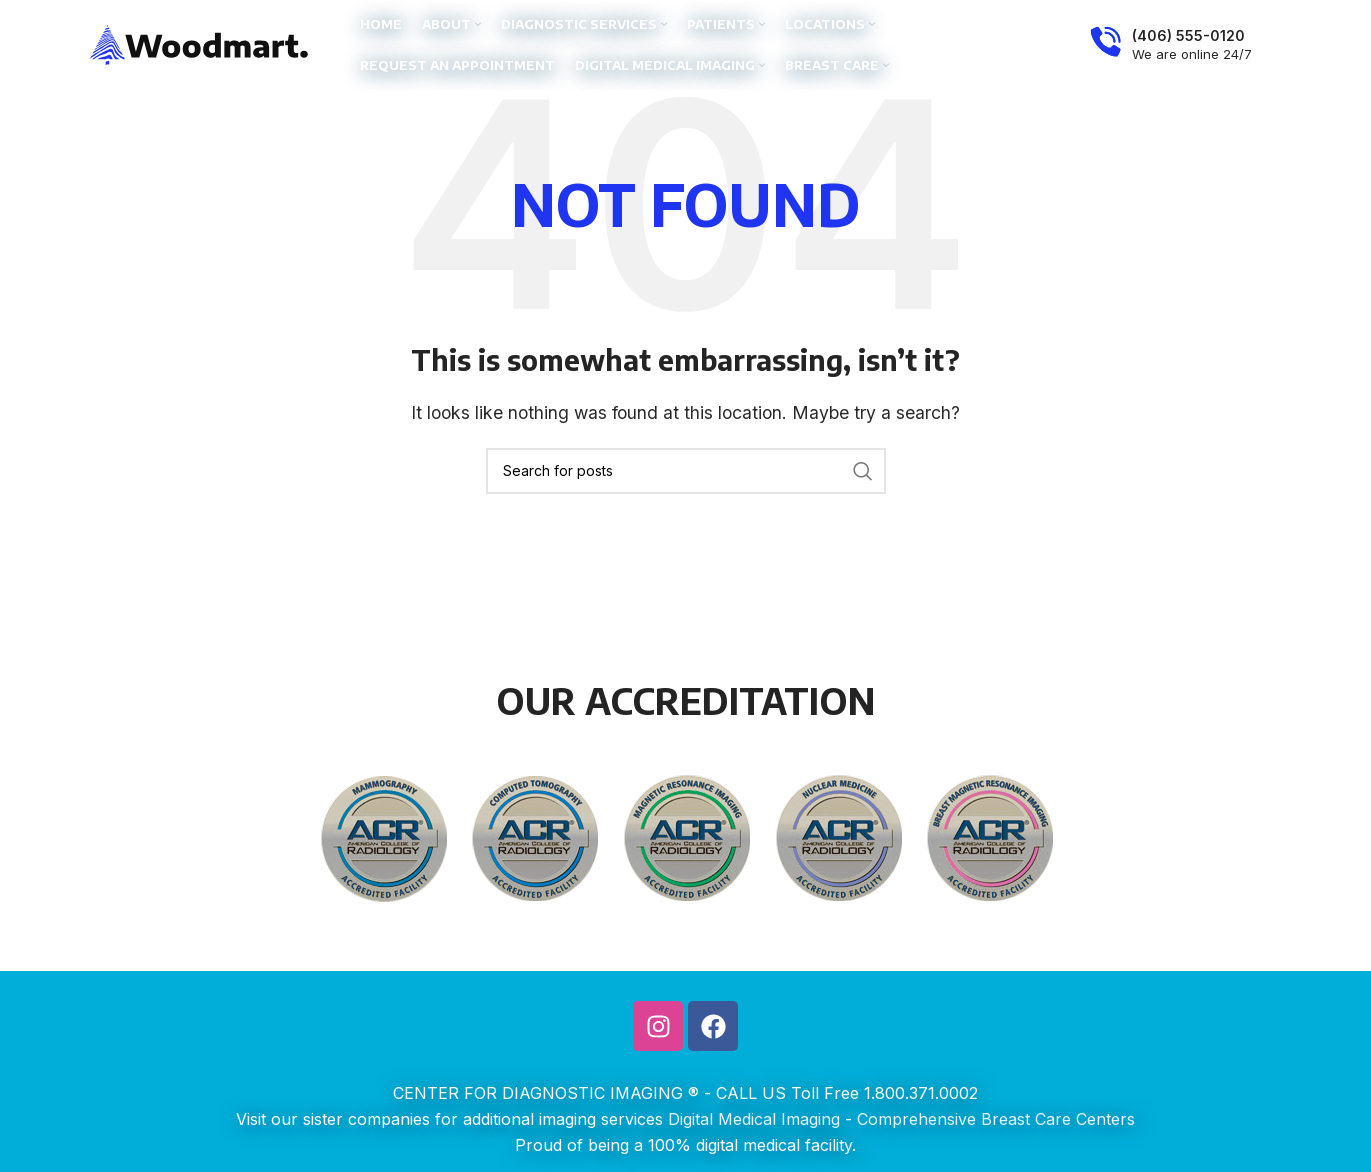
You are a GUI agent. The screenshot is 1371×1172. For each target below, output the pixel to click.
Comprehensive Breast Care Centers (996, 1119)
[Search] (686, 471)
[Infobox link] (1171, 45)
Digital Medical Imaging (754, 1119)
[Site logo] (200, 43)
